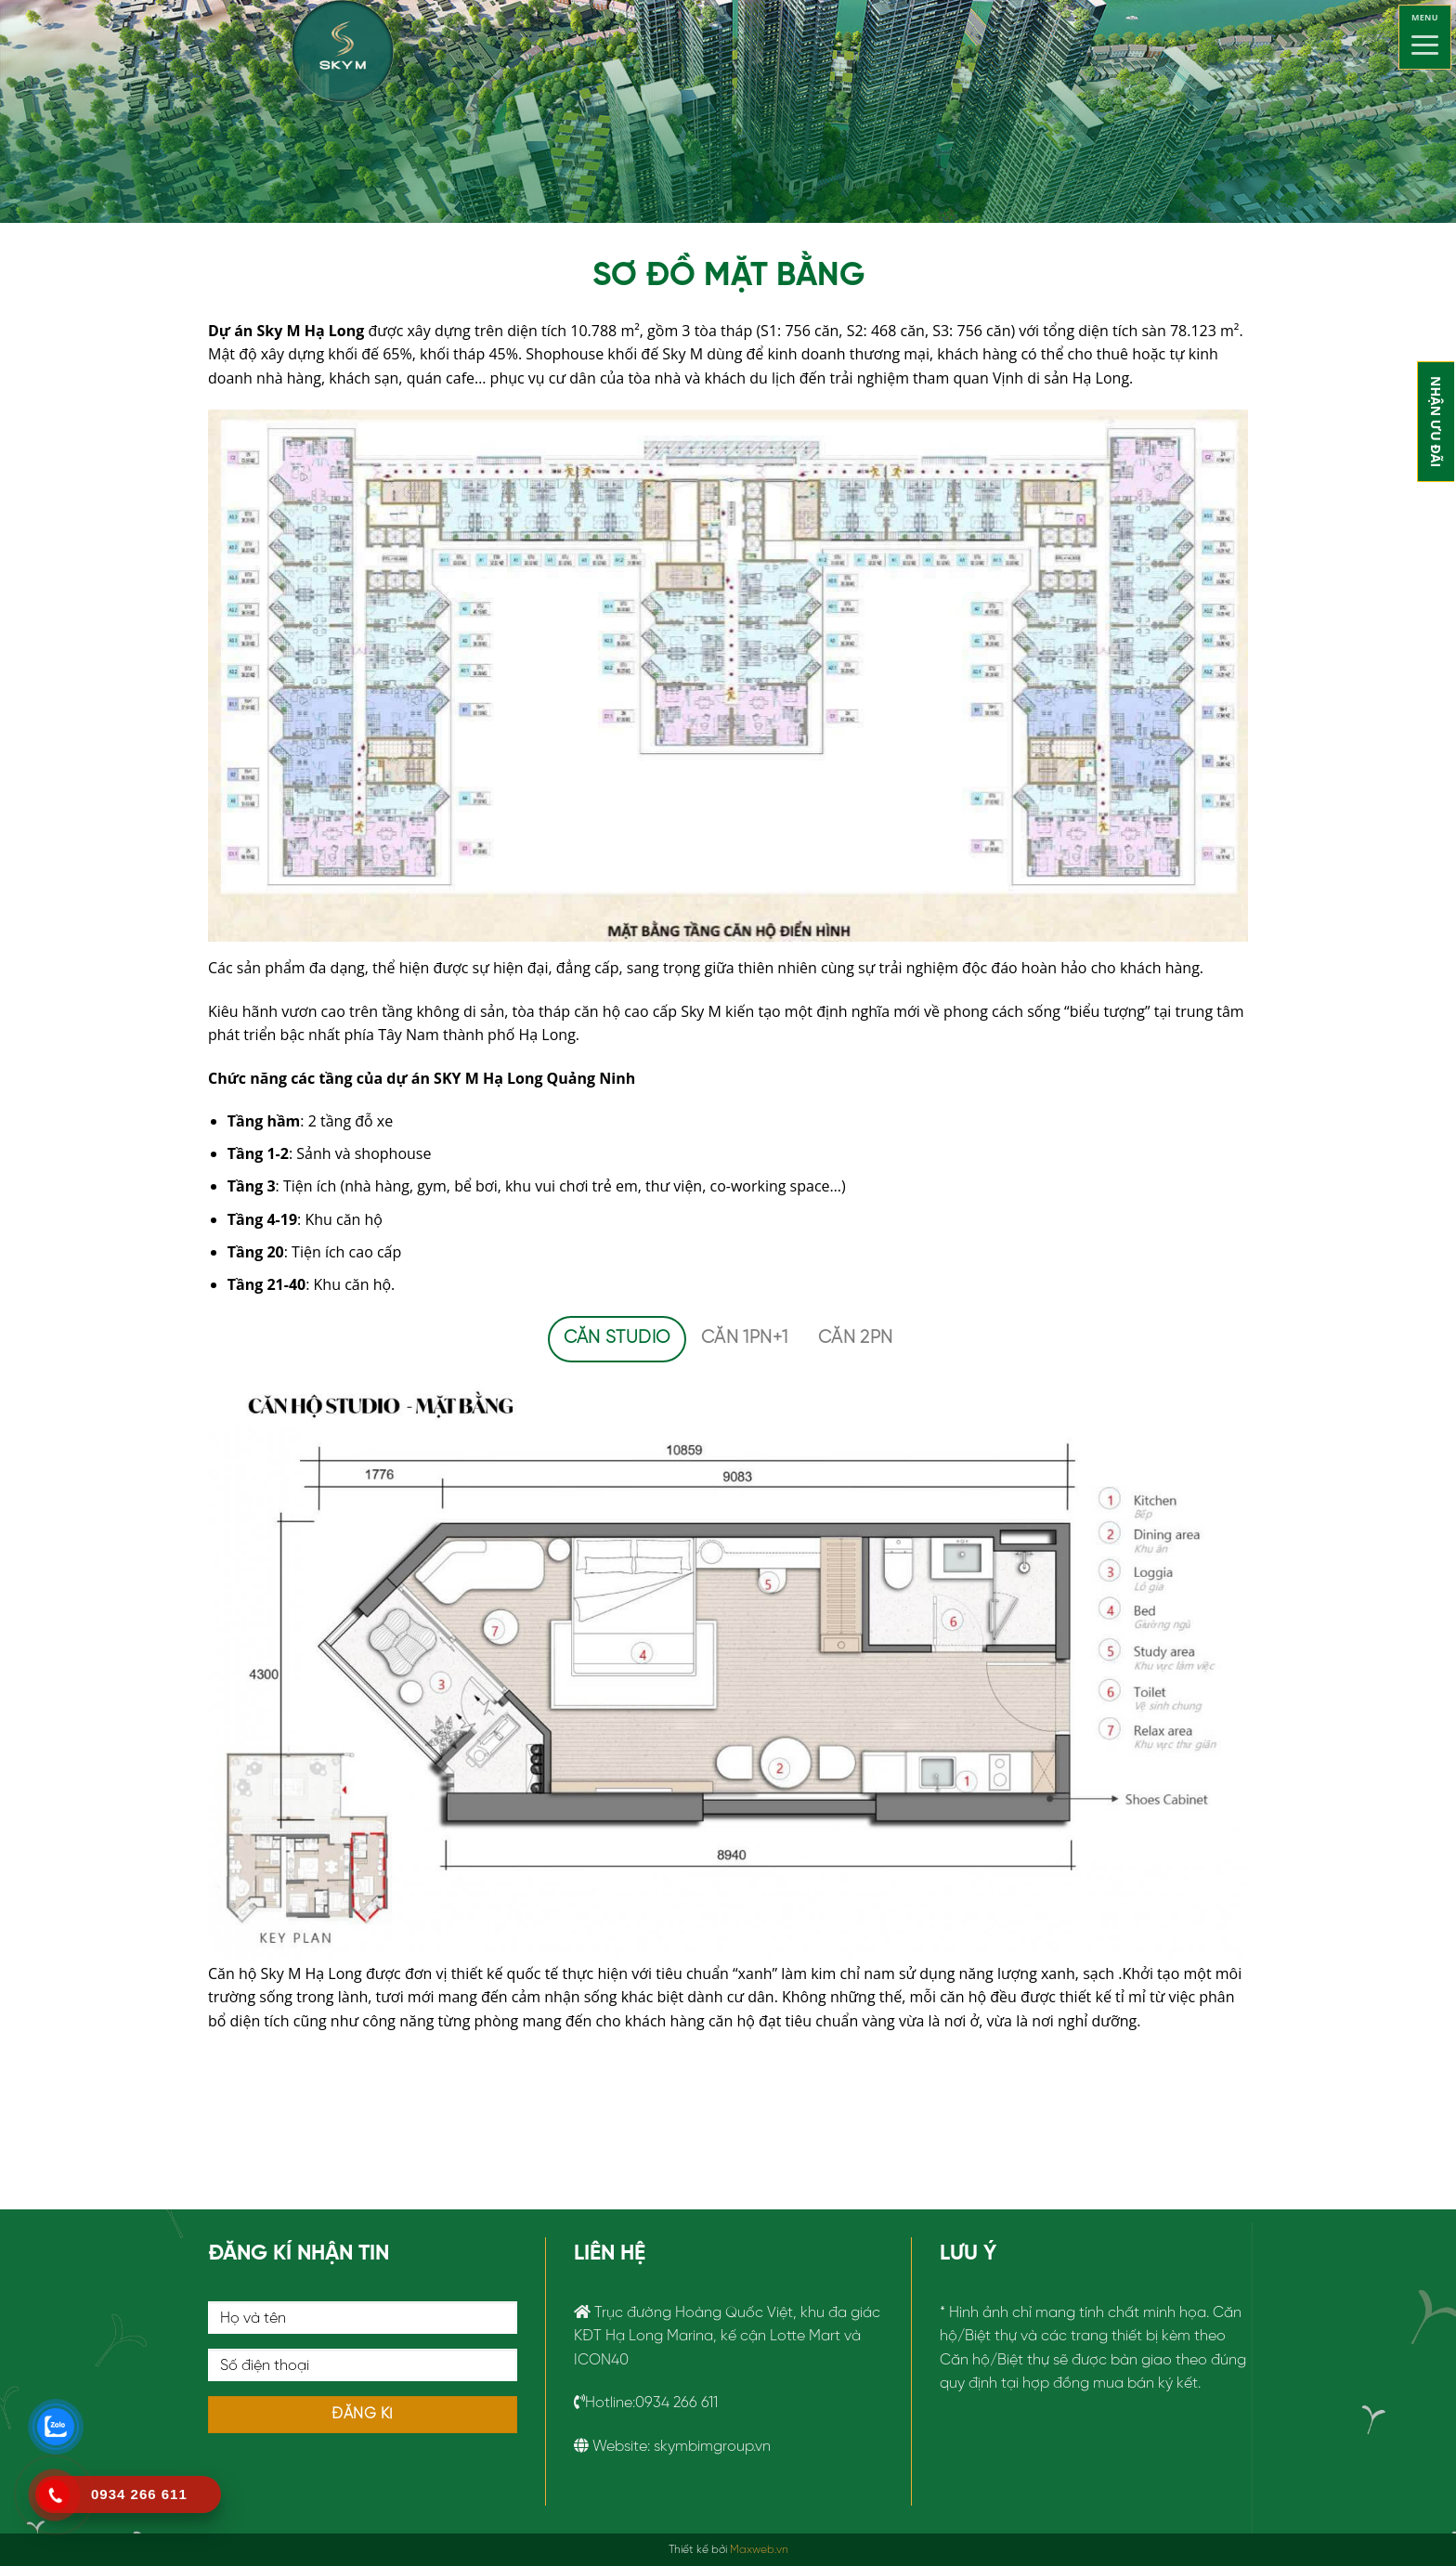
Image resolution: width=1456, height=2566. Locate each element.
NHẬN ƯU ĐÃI (1436, 421)
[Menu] (1424, 37)
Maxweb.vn (759, 2550)
